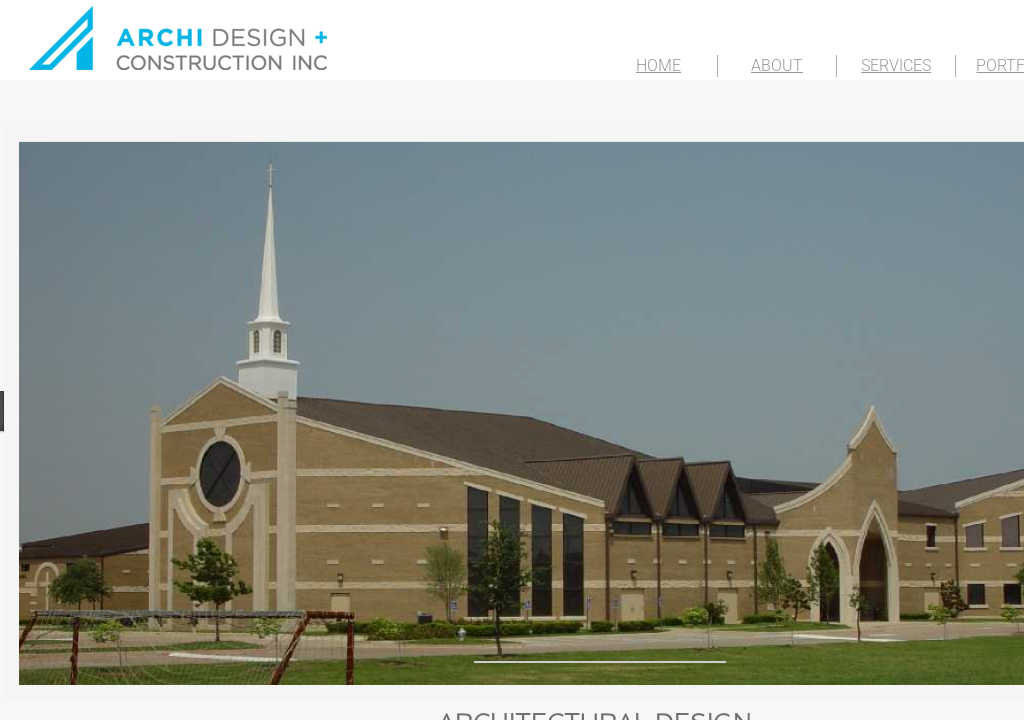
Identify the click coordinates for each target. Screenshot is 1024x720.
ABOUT (777, 65)
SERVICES (896, 65)
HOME (658, 65)
